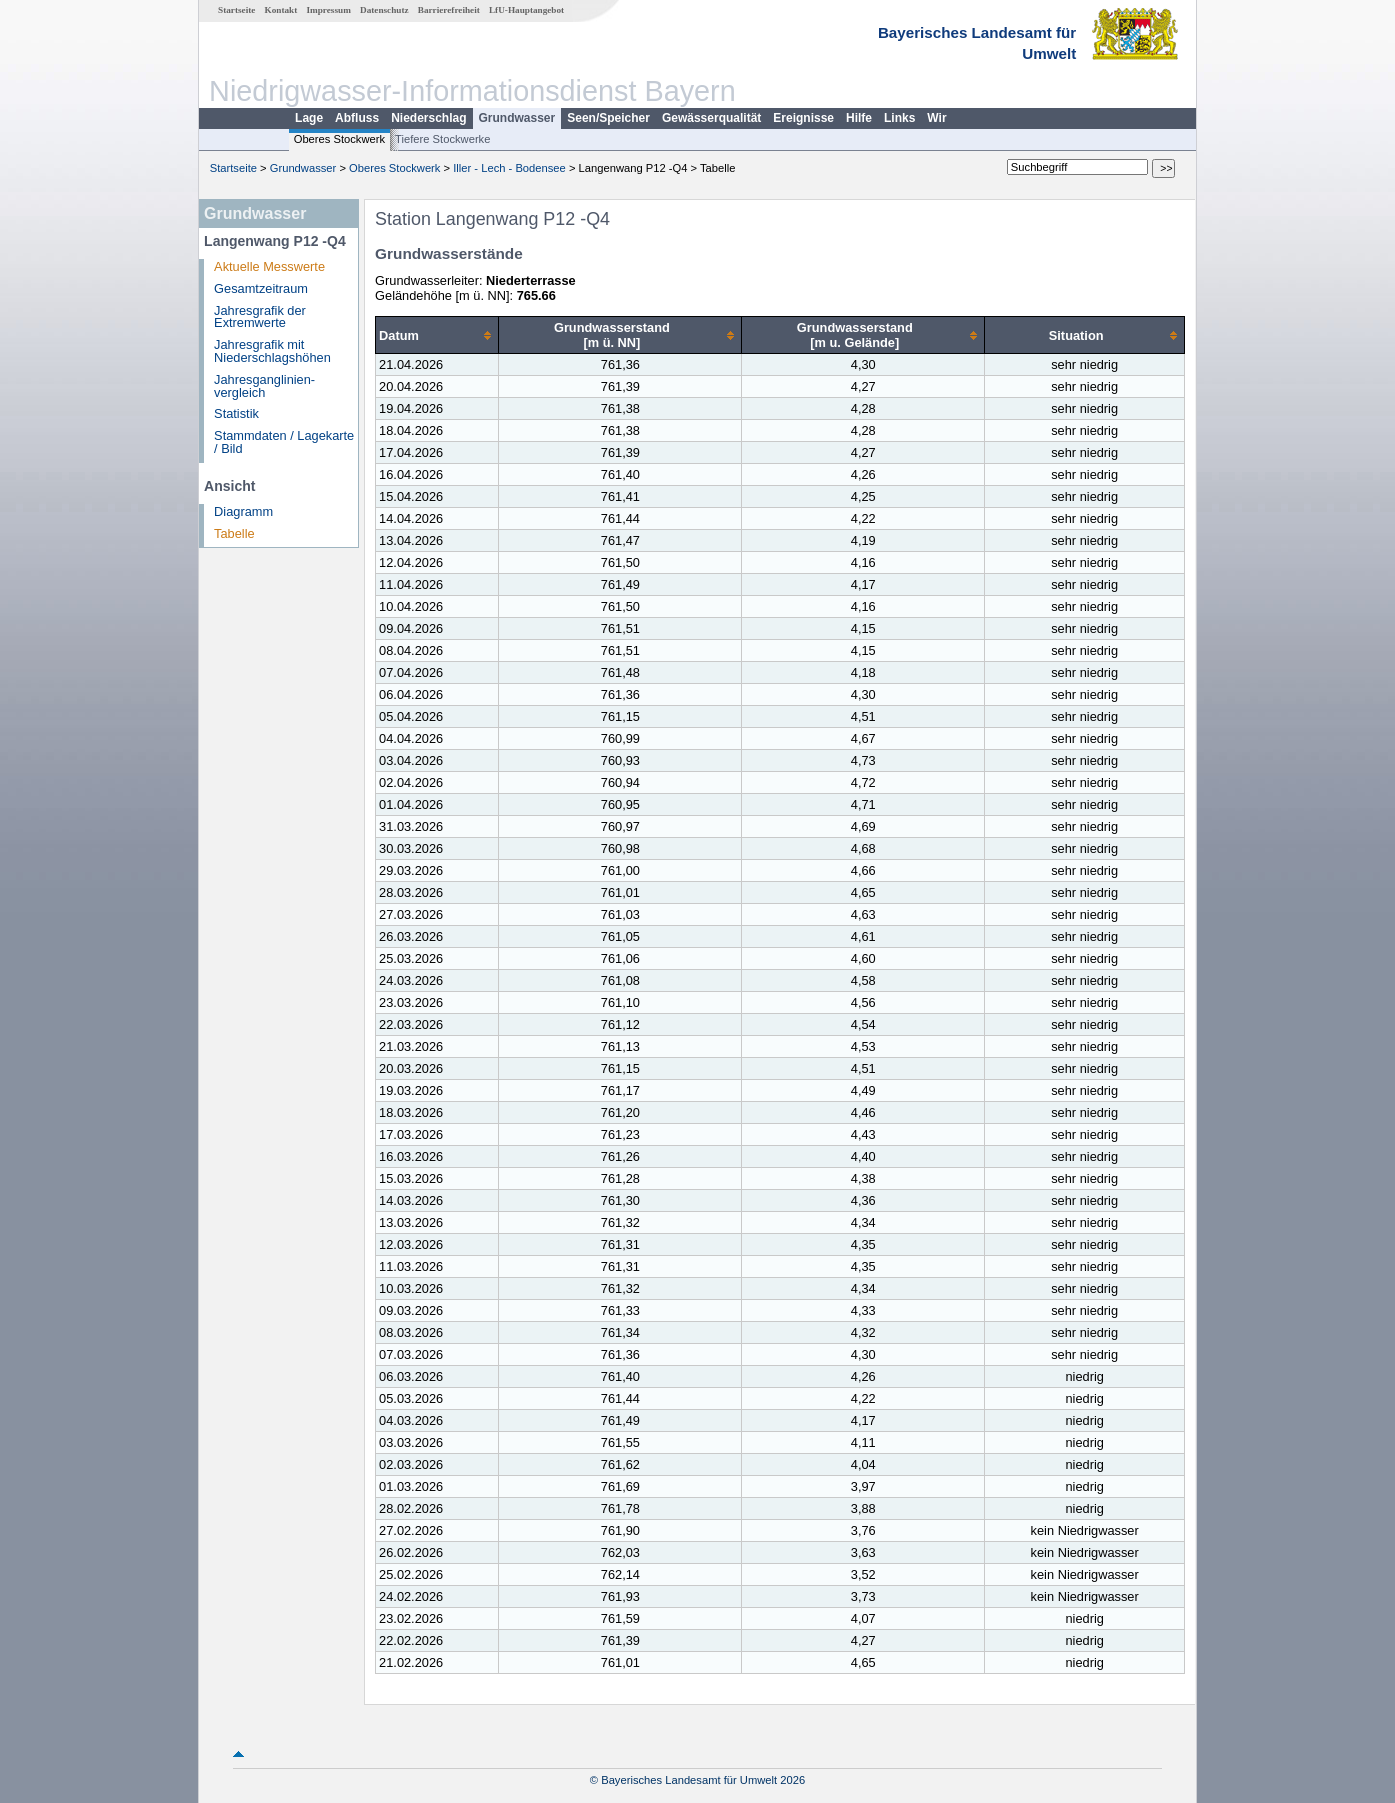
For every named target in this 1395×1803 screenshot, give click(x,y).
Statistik (236, 413)
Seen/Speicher (608, 118)
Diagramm (243, 511)
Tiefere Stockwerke (442, 139)
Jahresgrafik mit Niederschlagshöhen (272, 351)
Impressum (329, 10)
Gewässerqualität (711, 118)
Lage (309, 118)
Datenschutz (384, 10)
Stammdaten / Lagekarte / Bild (284, 442)
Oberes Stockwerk (339, 139)
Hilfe (859, 118)
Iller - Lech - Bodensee (509, 168)
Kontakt (281, 10)
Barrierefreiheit (449, 10)
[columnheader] (437, 335)
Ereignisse (803, 118)
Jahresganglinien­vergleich (264, 386)
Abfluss (357, 118)
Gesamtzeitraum (261, 288)
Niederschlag (428, 118)
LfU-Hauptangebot (526, 10)
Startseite (236, 10)
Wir (936, 118)
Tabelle (234, 533)
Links (899, 118)
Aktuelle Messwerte (269, 266)
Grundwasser (517, 118)
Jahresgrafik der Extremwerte (260, 317)
